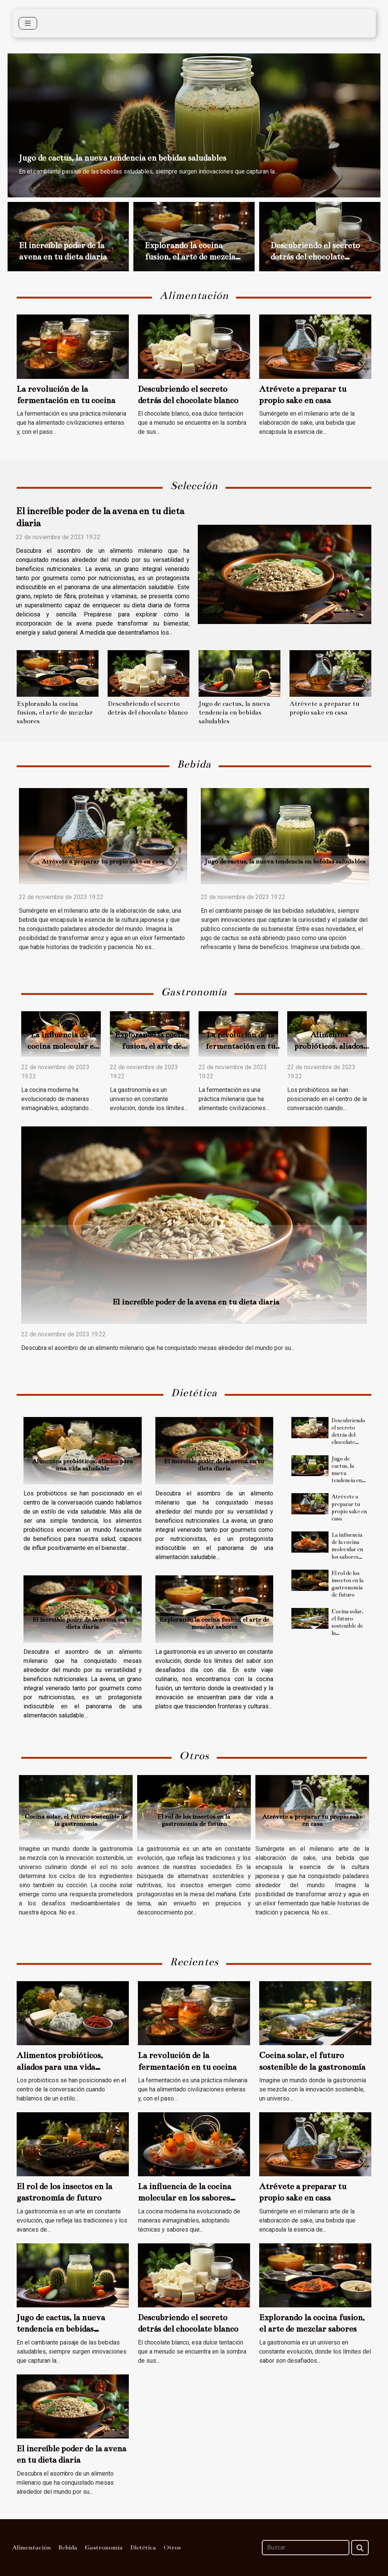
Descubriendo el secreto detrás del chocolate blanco (315, 257)
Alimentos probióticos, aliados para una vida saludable (82, 1465)
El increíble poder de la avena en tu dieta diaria (196, 1302)
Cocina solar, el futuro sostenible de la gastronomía (347, 1626)
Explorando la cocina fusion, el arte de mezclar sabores (192, 257)
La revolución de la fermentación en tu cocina (240, 1046)
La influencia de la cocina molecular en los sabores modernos (63, 1046)
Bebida (67, 2547)
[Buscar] (305, 2547)
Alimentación (31, 2547)
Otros (172, 2547)
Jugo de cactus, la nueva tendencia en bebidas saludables (122, 158)
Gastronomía (104, 2547)
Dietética (143, 2547)
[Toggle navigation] (28, 23)
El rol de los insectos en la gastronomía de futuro (347, 1584)
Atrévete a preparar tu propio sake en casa (103, 861)
